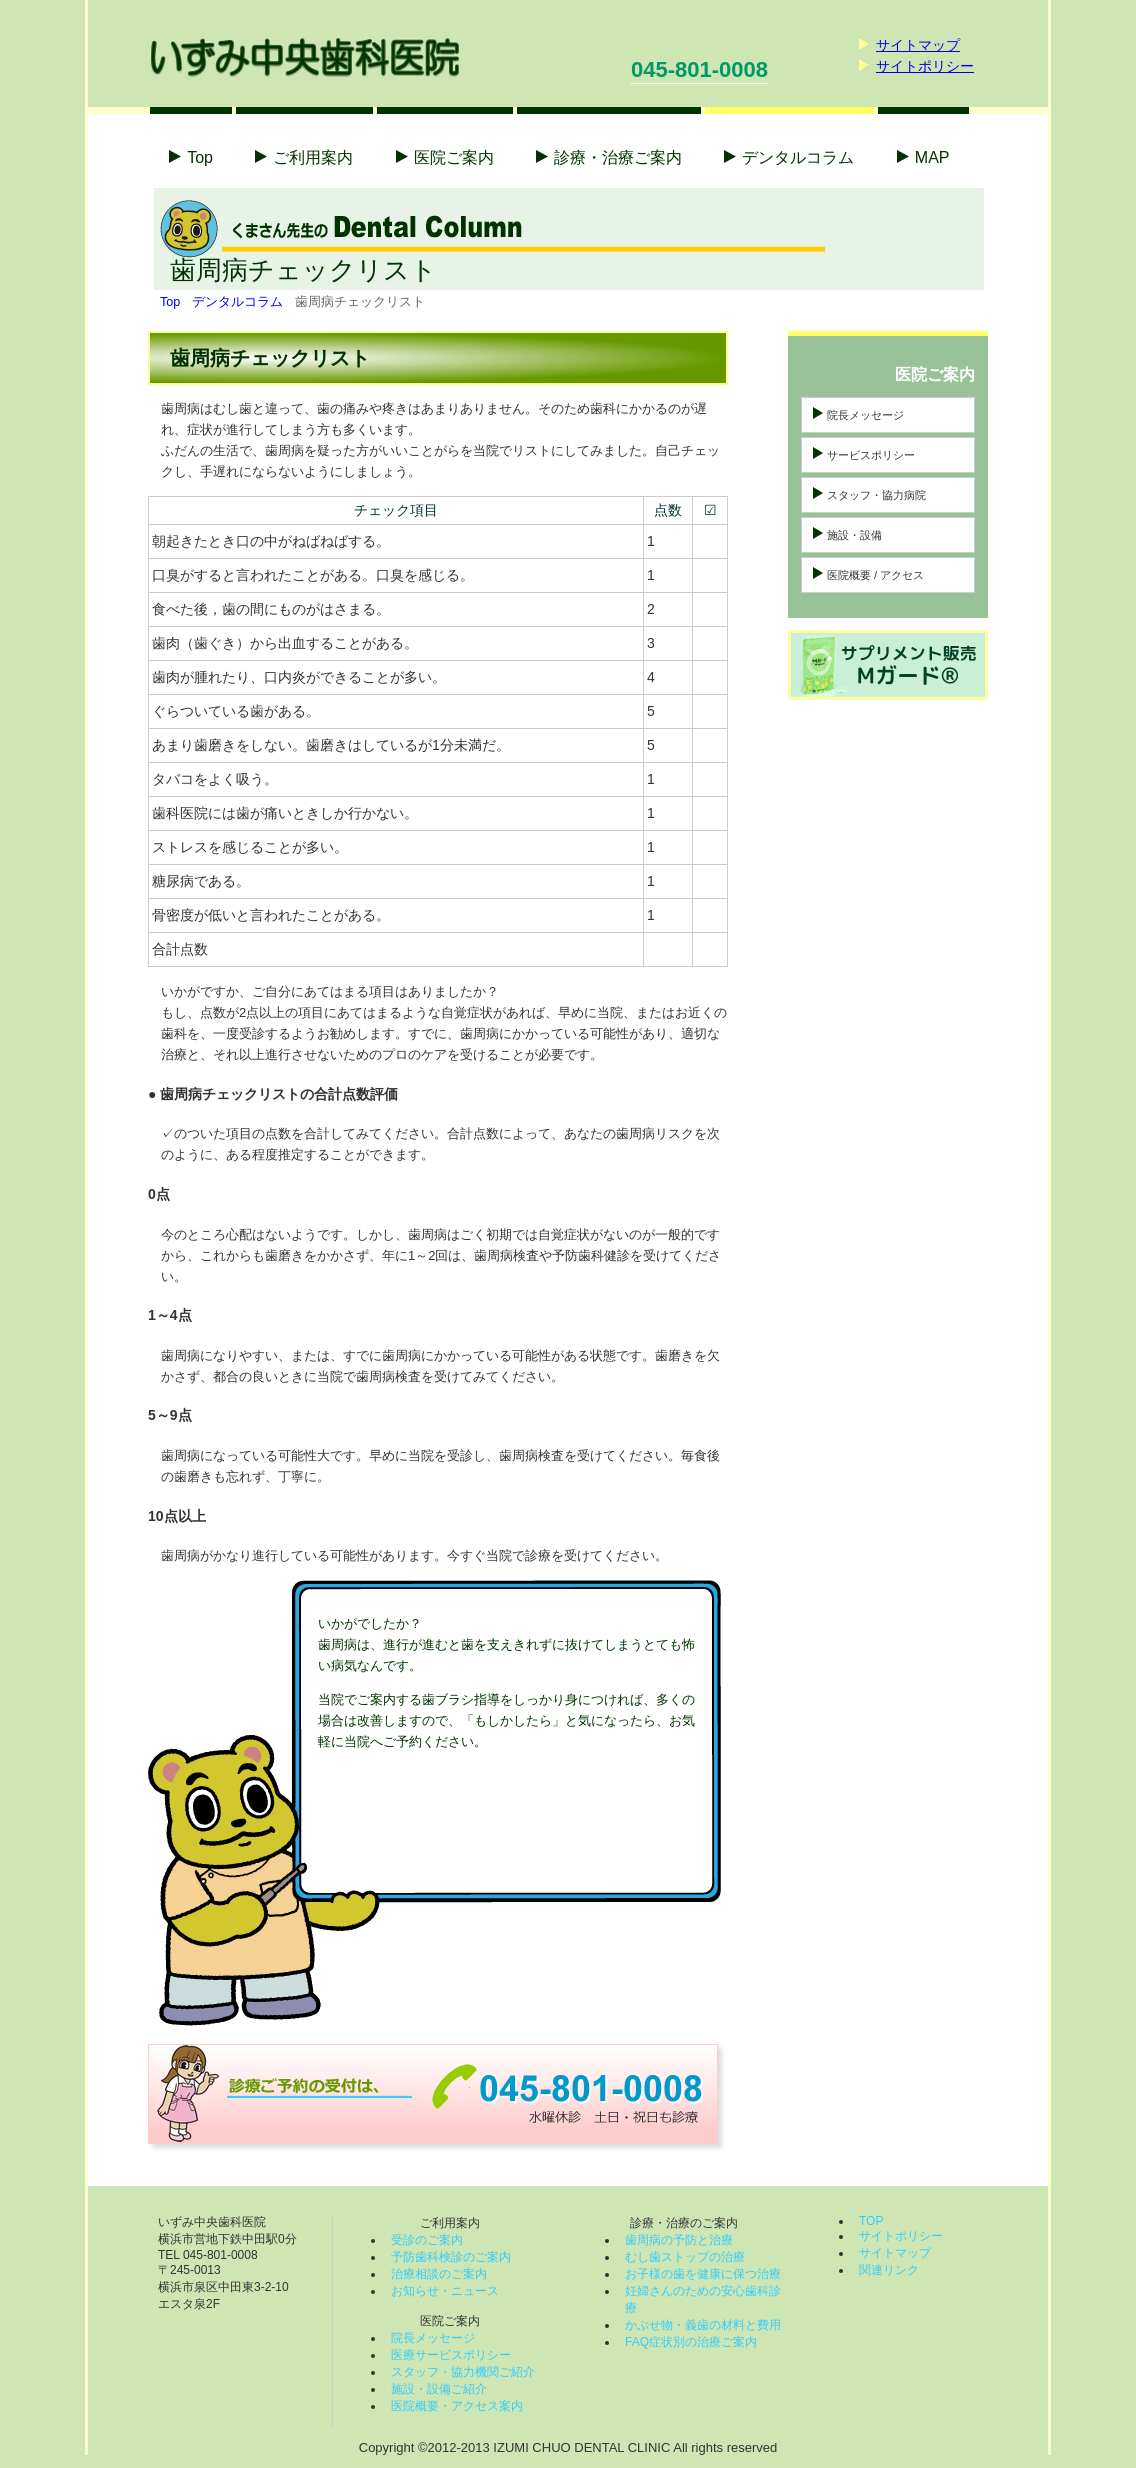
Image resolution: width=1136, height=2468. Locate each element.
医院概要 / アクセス (875, 575)
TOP (871, 2221)
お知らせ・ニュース (445, 2291)
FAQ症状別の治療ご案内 (691, 2342)
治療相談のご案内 (439, 2274)
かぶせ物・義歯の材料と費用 (703, 2325)
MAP (932, 157)
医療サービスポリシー (451, 2355)
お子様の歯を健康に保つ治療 (703, 2274)
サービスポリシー (871, 455)
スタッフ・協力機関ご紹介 (463, 2372)
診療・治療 (618, 157)
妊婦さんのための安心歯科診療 (703, 2299)
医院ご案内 (454, 157)
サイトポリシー (925, 66)
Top (200, 157)
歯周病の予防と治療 (679, 2240)
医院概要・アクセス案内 (457, 2406)
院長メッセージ (865, 415)
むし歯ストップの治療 (685, 2257)
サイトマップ (918, 45)
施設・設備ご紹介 (439, 2389)
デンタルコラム (237, 302)
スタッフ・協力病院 (876, 495)
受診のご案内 (427, 2240)
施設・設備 (854, 535)
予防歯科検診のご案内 (451, 2257)
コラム (798, 157)
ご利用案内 (313, 157)
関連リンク (889, 2270)
